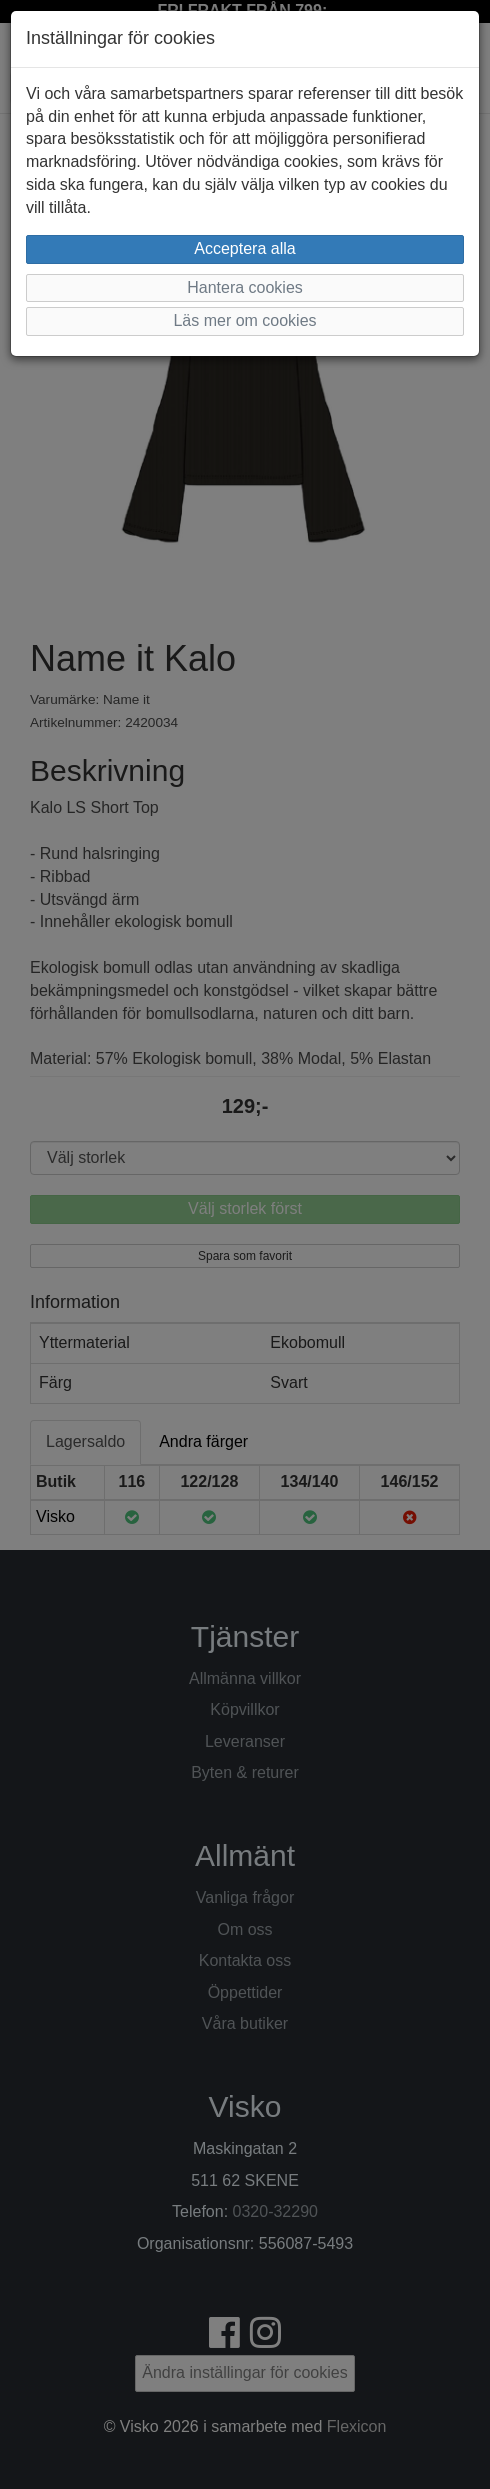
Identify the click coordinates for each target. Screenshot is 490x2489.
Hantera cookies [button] (245, 287)
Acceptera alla (244, 248)
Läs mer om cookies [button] (244, 320)
